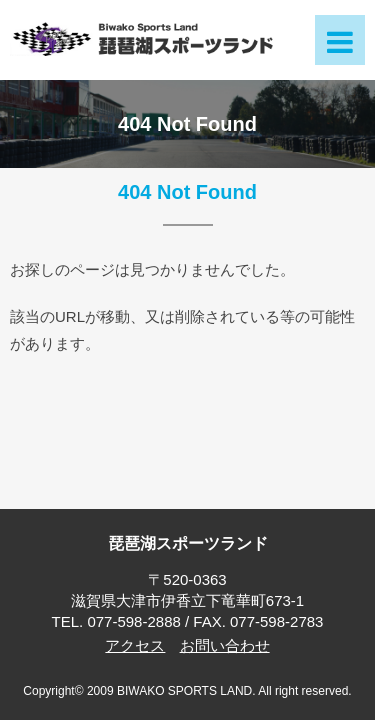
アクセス (135, 645)
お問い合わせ (225, 645)
